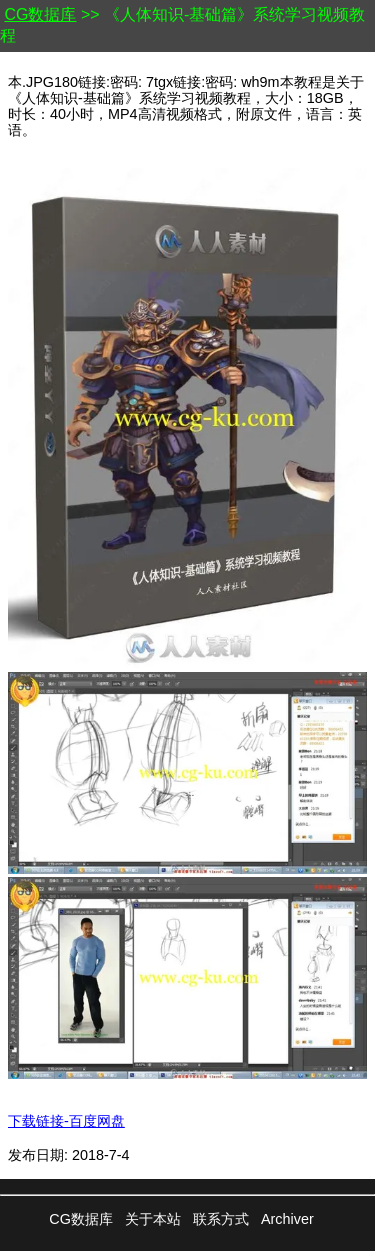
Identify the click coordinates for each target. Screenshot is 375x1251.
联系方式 (221, 1219)
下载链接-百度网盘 (66, 1121)
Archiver (287, 1219)
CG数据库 (40, 14)
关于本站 (153, 1219)
